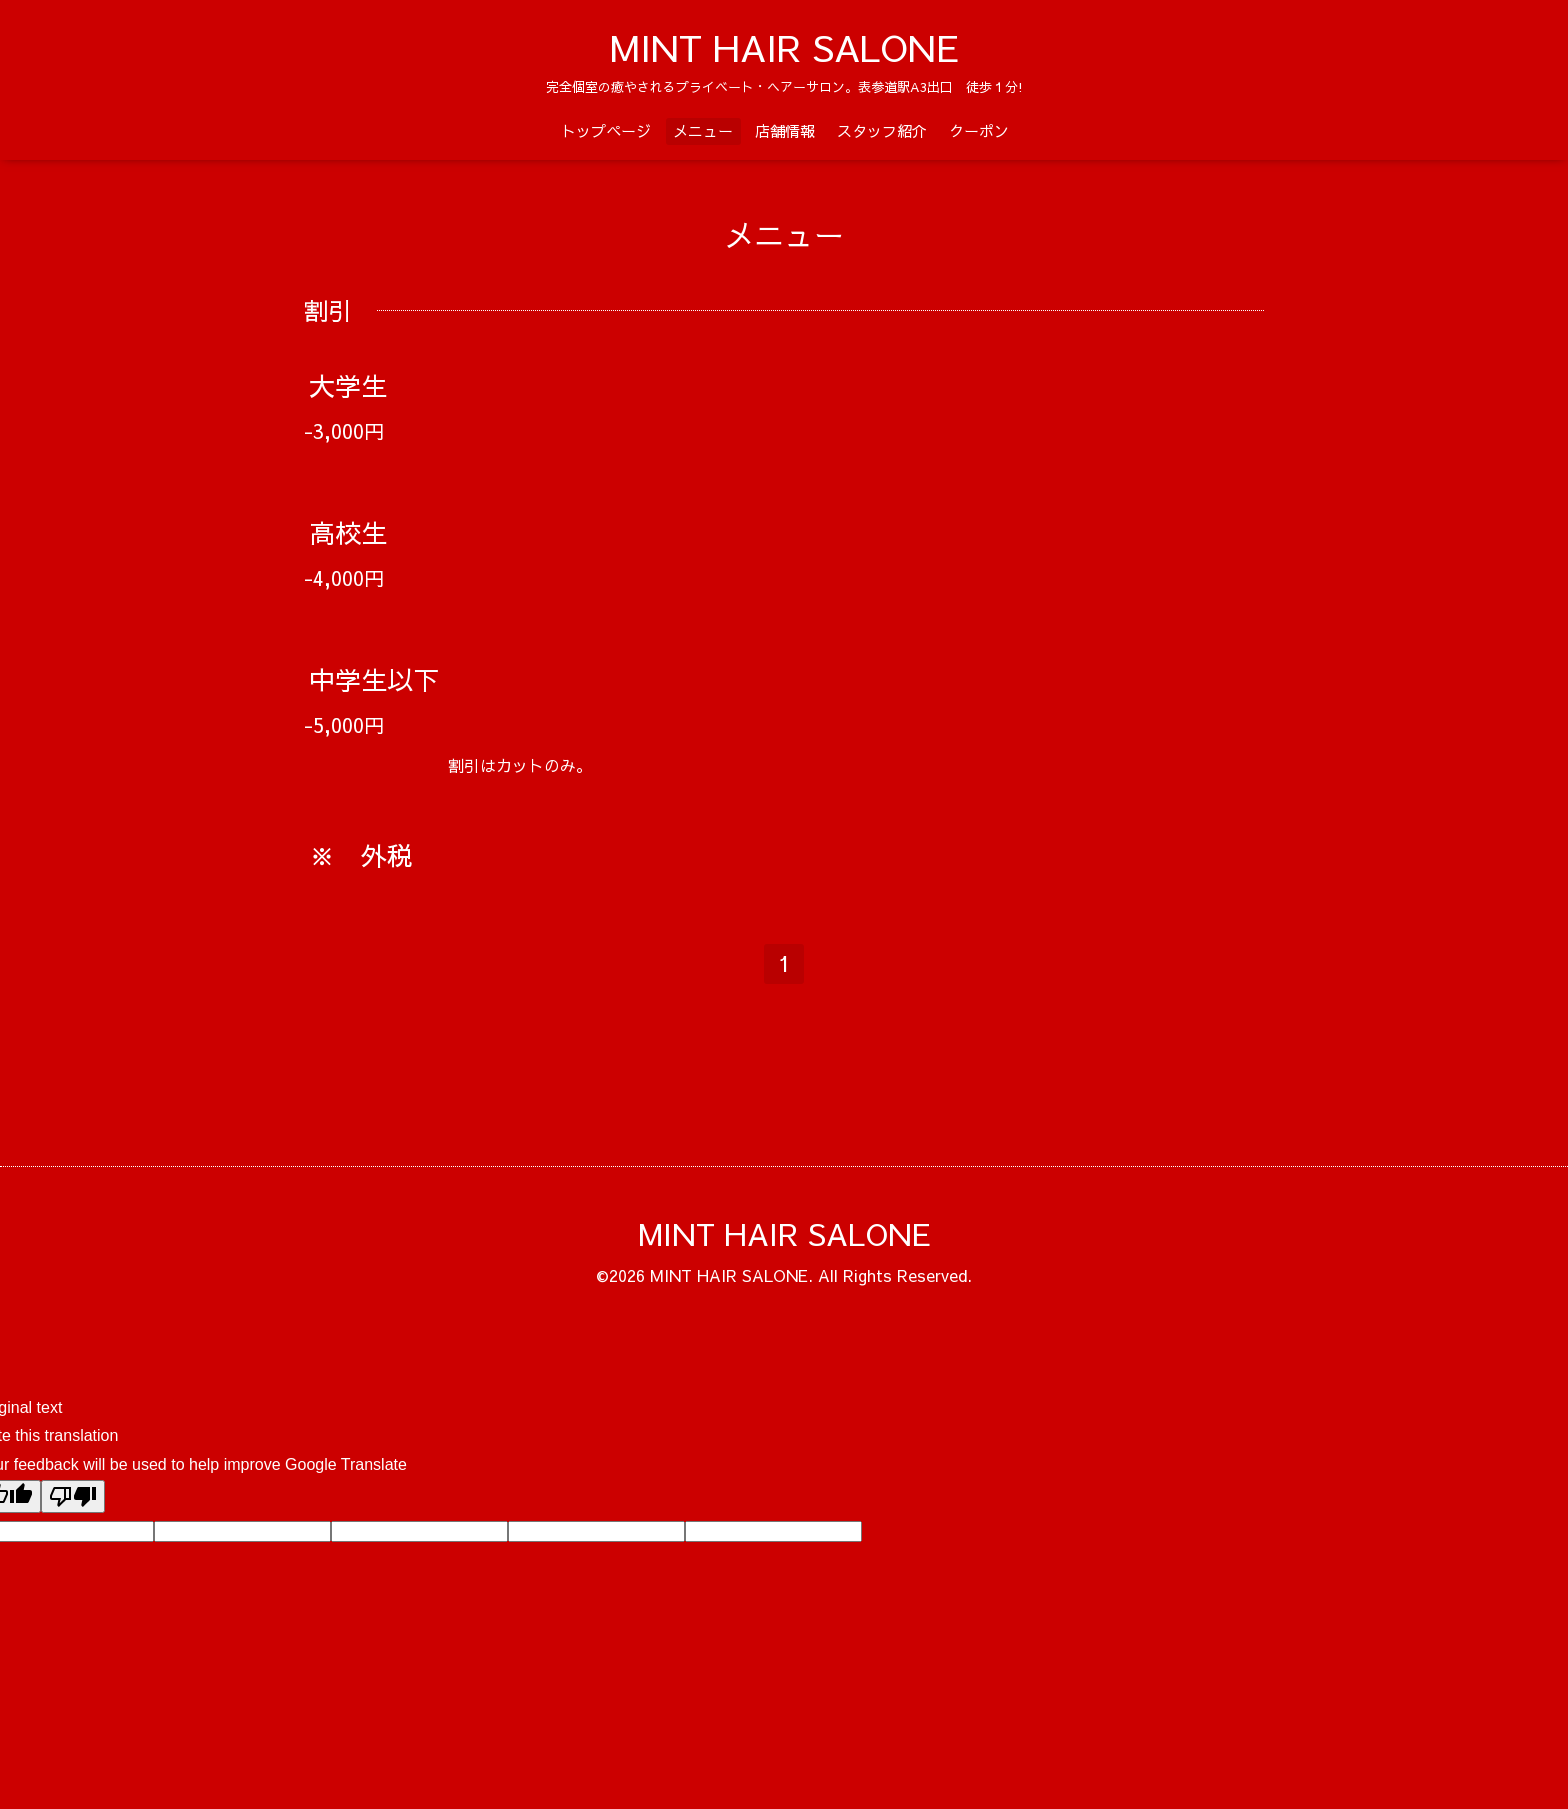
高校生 (348, 532)
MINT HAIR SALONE (784, 47)
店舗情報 (785, 130)
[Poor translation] (73, 1496)
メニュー (703, 130)
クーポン (979, 130)
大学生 (348, 385)
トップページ (606, 130)
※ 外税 (361, 855)
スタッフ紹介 (882, 130)
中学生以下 (374, 679)
